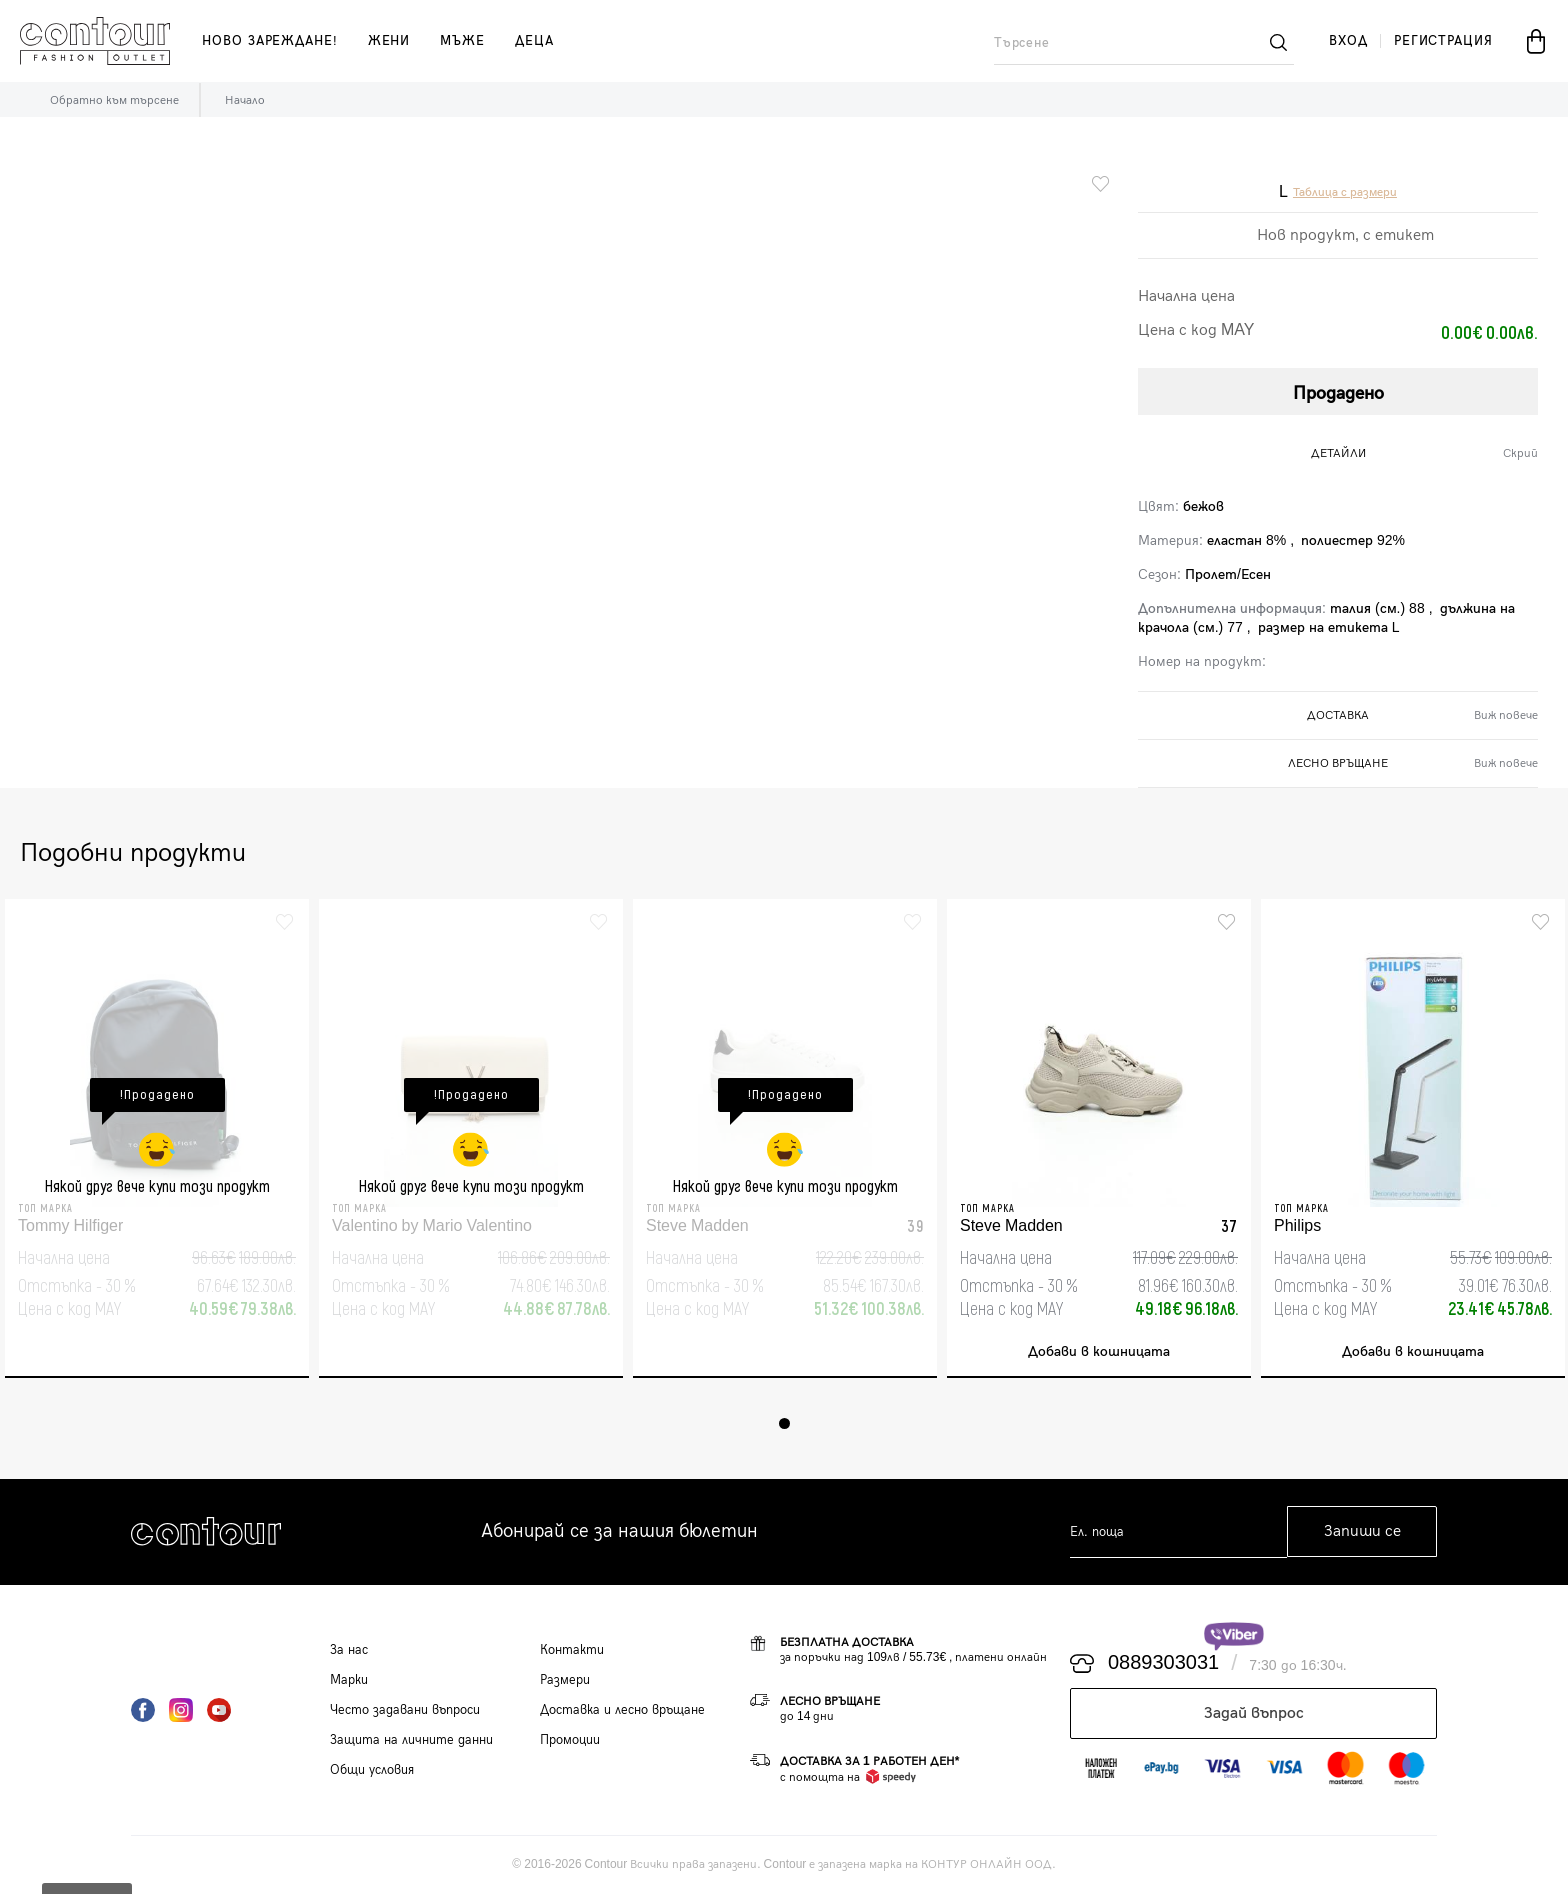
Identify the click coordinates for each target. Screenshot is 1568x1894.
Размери (565, 1680)
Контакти (572, 1650)
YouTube (219, 1710)
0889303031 (1163, 1664)
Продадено (1338, 393)
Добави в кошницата (1099, 1352)
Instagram (181, 1710)
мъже (462, 41)
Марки (349, 1680)
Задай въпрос (1254, 1713)
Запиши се (1362, 1532)
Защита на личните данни (411, 1740)
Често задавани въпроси (405, 1710)
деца (534, 41)
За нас (349, 1650)
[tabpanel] (157, 1138)
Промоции (570, 1740)
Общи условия (372, 1770)
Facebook (143, 1710)
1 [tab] (784, 1423)
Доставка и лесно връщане (622, 1710)
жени (389, 41)
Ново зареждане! (270, 41)
